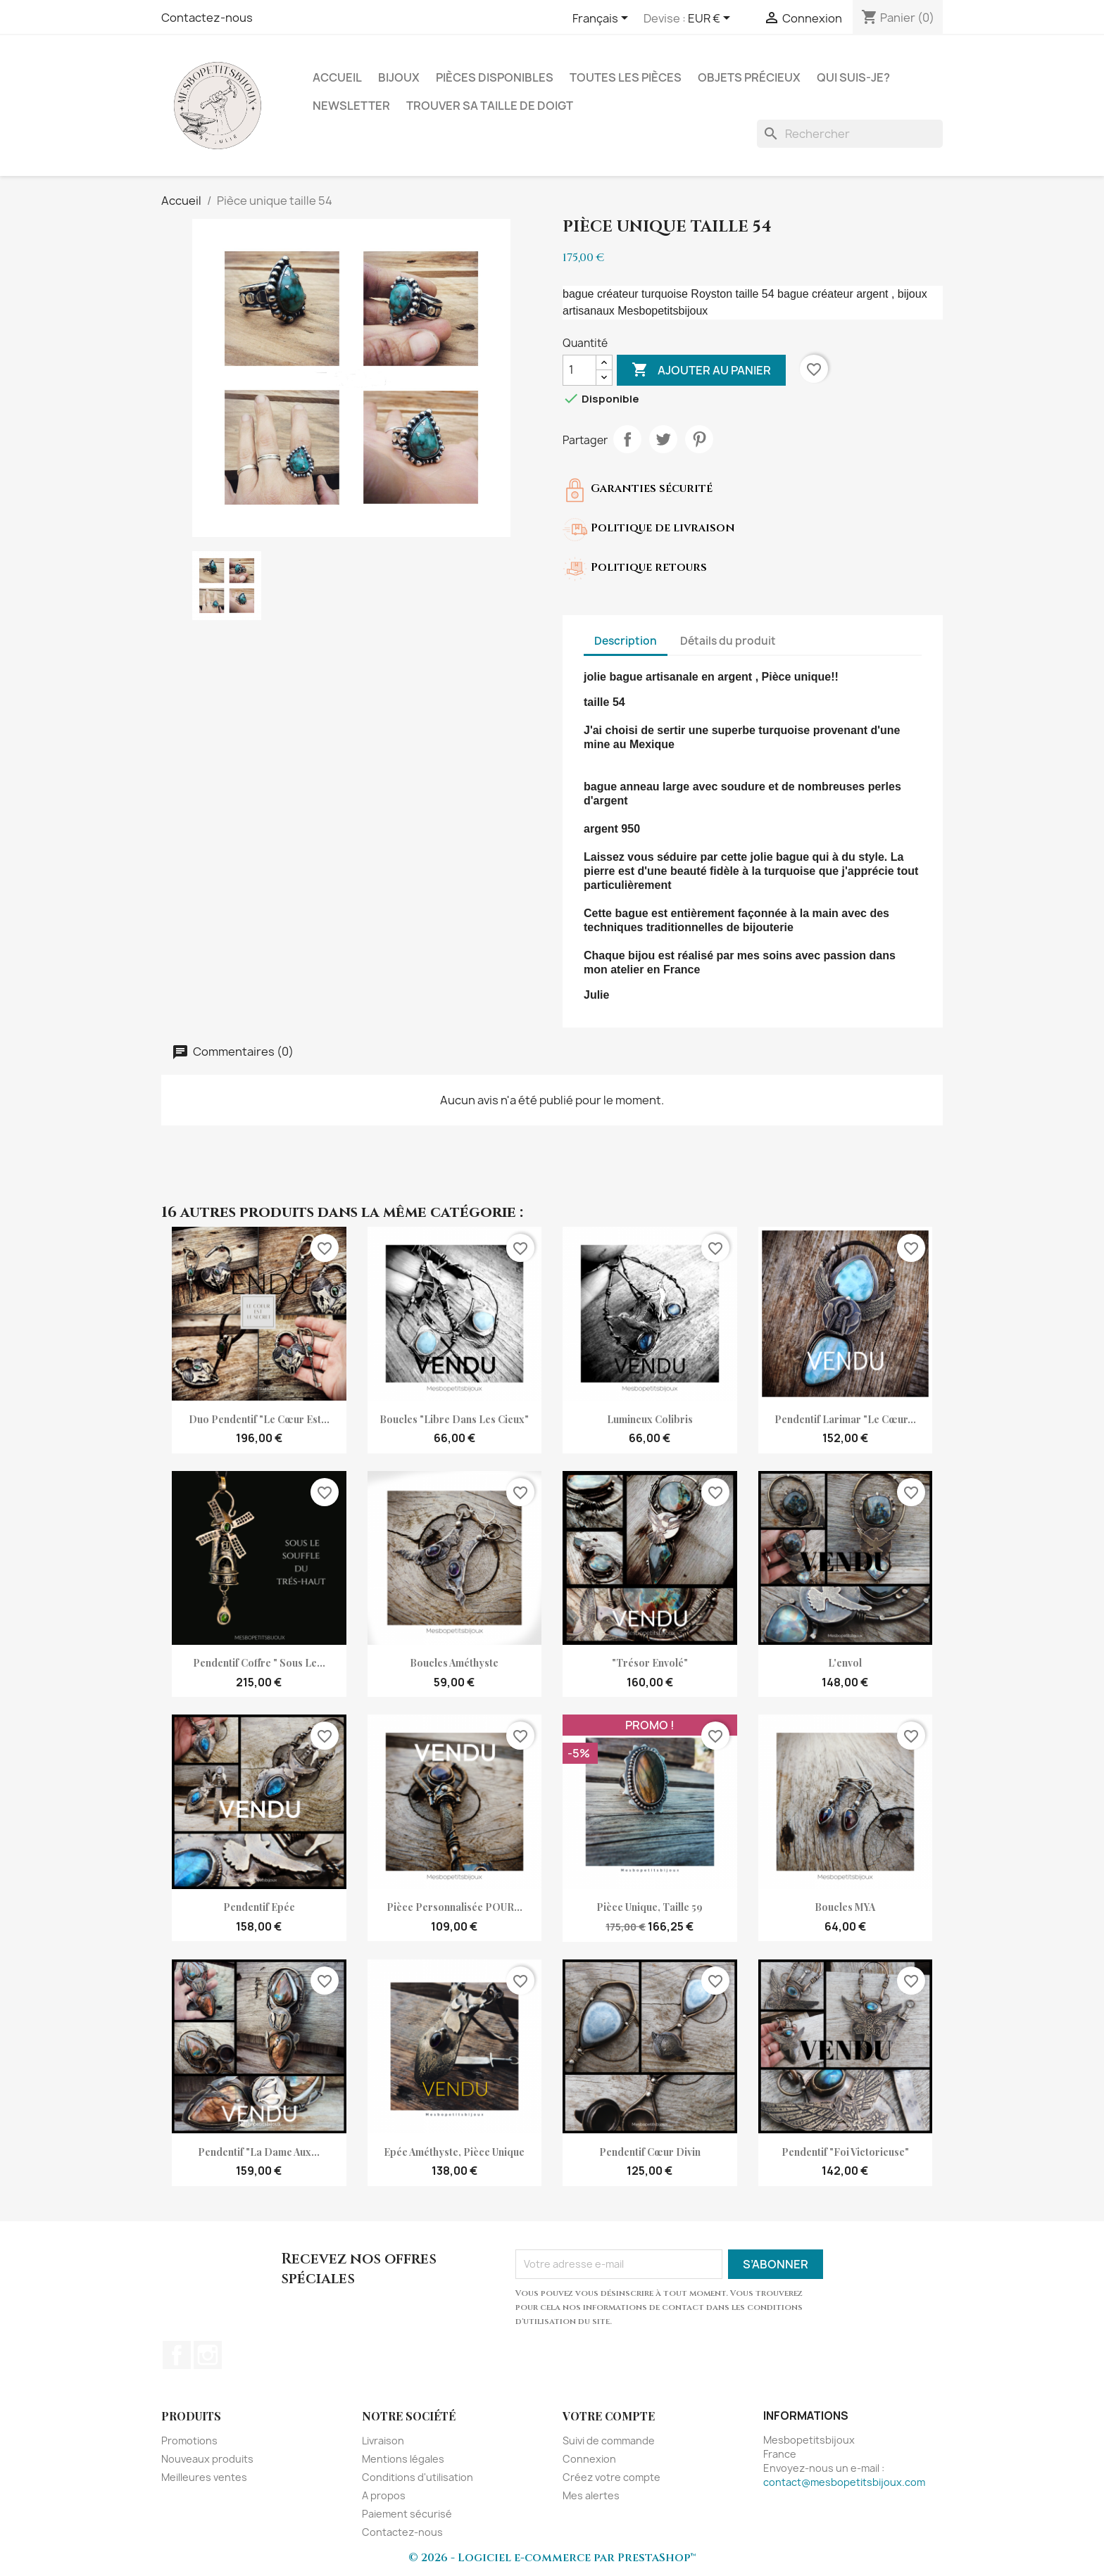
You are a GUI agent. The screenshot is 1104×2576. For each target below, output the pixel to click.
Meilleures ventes (204, 2477)
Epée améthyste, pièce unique (454, 2152)
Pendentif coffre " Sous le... (259, 1662)
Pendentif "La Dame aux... (259, 2152)
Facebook (177, 2355)
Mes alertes (591, 2495)
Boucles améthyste (454, 1662)
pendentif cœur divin (650, 2152)
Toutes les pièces (626, 77)
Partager (627, 439)
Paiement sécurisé (407, 2513)
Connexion (589, 2458)
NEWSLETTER (351, 105)
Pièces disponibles (494, 77)
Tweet (663, 439)
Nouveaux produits (207, 2458)
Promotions (189, 2440)
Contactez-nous (207, 17)
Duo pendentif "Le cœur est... (259, 1419)
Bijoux (399, 77)
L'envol (845, 1662)
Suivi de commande (609, 2440)
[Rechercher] (850, 134)
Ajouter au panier (701, 370)
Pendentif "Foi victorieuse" (845, 2152)
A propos (384, 2495)
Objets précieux (749, 77)
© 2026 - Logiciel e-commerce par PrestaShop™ (552, 2557)
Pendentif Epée (259, 1907)
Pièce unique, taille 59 (649, 1907)
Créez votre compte (611, 2477)
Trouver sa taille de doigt (489, 105)
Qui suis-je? (853, 77)
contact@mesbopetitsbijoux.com (844, 2482)
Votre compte (609, 2415)
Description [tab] (625, 640)
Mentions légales (403, 2458)
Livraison (383, 2440)
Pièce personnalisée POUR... (454, 1907)
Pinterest (699, 439)
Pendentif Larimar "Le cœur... (845, 1419)
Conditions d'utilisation (417, 2477)
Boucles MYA (845, 1907)
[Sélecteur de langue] (602, 19)
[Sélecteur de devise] (711, 19)
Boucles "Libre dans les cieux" (454, 1419)
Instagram (208, 2355)
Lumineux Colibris (650, 1419)
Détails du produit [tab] (728, 640)
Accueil (337, 77)
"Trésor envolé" (650, 1662)
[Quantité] (579, 370)
